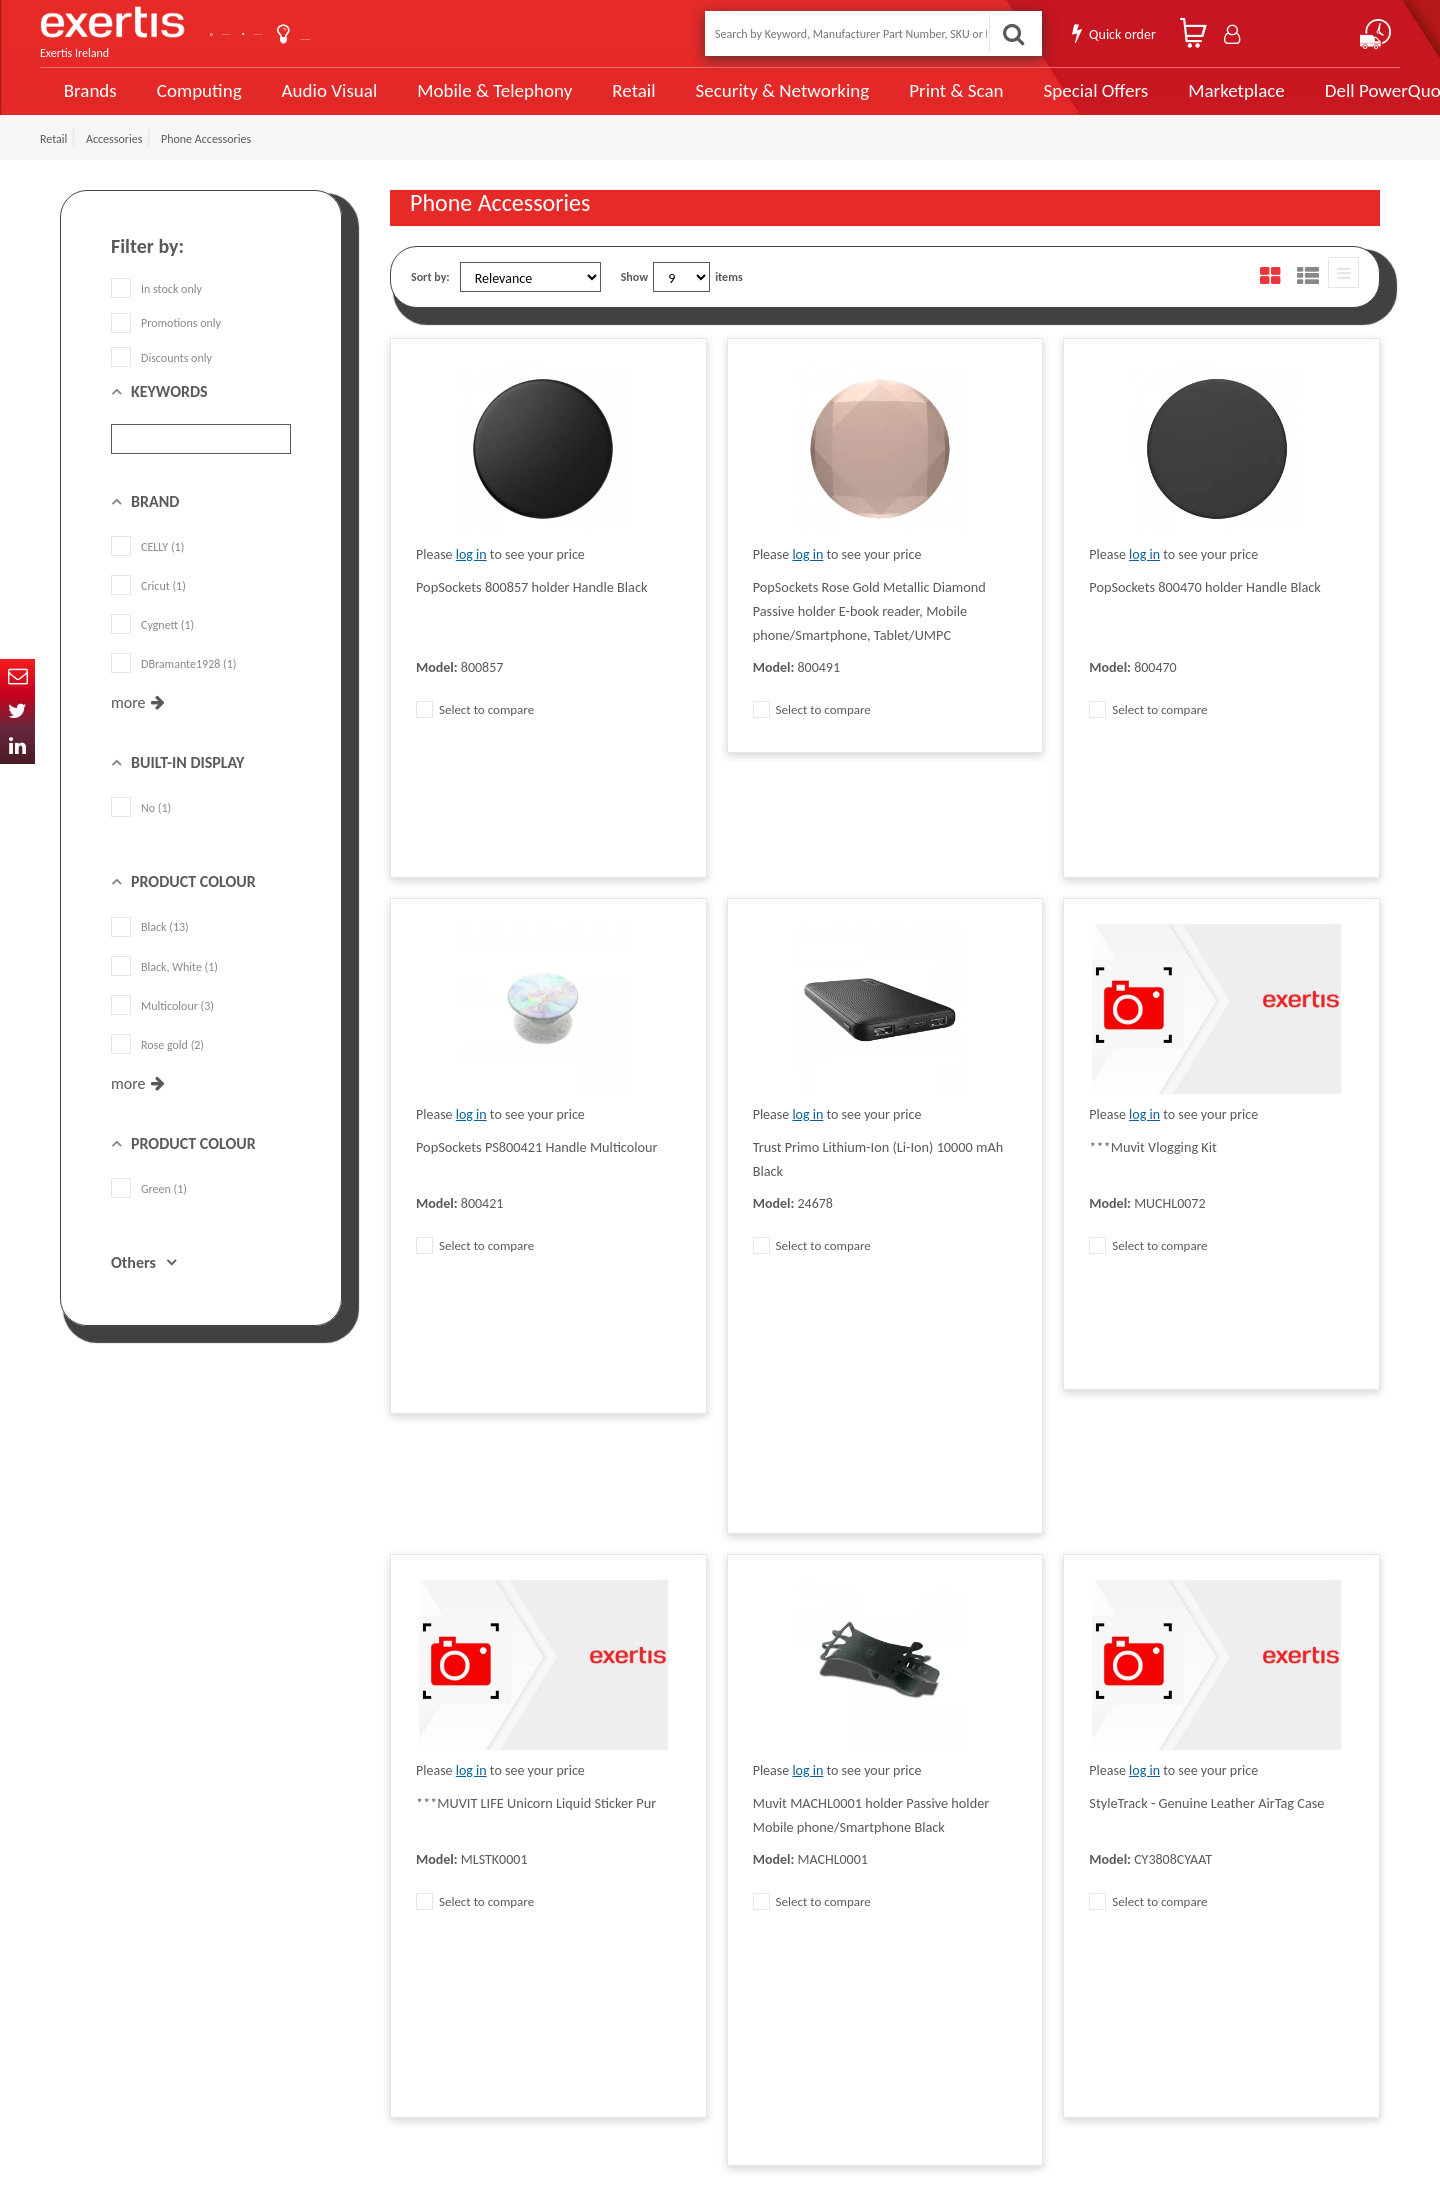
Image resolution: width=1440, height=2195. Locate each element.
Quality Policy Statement (449, 1889)
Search (1006, 33)
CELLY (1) (147, 570)
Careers (606, 1949)
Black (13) (150, 950)
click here (200, 1979)
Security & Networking (747, 102)
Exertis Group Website (444, 1949)
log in (471, 577)
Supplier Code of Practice (649, 1889)
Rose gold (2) (157, 1068)
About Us (382, 33)
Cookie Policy (422, 1979)
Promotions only (166, 346)
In (17, 746)
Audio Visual (321, 102)
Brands (86, 102)
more (128, 725)
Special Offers (1037, 102)
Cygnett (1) (152, 648)
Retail (605, 102)
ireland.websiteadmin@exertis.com (220, 1997)
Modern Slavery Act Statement (662, 1859)
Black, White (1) (164, 989)
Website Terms (624, 1919)
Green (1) (149, 1212)
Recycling (412, 2009)
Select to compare (475, 732)
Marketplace (1172, 102)
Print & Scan (908, 102)
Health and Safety (631, 2009)
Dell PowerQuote (1320, 102)
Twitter (17, 711)
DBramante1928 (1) (173, 687)
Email (17, 676)
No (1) (141, 831)
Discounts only (161, 380)
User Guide (482, 35)
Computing (195, 102)
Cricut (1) (148, 609)
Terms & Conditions (437, 1919)
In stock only (156, 312)
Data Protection (428, 1859)
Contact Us (280, 33)
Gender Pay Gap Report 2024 (460, 2039)
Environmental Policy (639, 1979)
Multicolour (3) (162, 1029)
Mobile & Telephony (474, 102)
